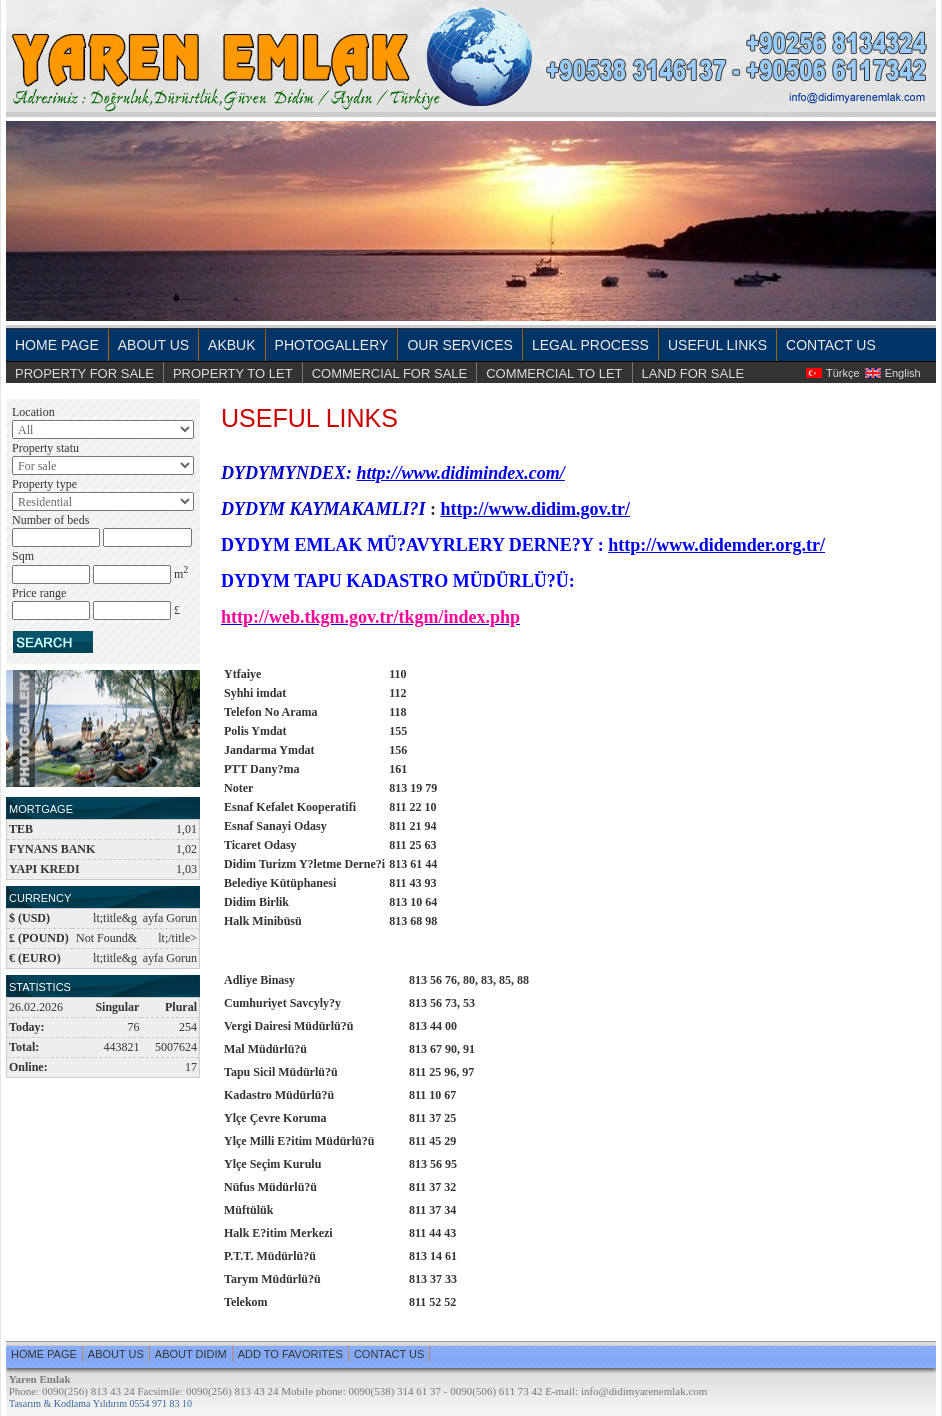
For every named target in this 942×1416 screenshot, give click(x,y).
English (903, 373)
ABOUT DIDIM (191, 1354)
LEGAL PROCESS (590, 345)
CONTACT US (831, 345)
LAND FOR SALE (693, 373)
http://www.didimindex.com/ (461, 473)
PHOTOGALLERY (332, 345)
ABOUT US (153, 345)
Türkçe (843, 373)
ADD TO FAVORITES (290, 1354)
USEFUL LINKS (717, 345)
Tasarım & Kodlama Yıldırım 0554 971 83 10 (100, 1403)
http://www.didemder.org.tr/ (716, 545)
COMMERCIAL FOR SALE (390, 373)
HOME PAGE (57, 345)
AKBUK (231, 345)
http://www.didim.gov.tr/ (536, 509)
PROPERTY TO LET (233, 373)
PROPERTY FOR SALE (84, 373)
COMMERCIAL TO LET (554, 373)
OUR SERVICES (460, 345)
